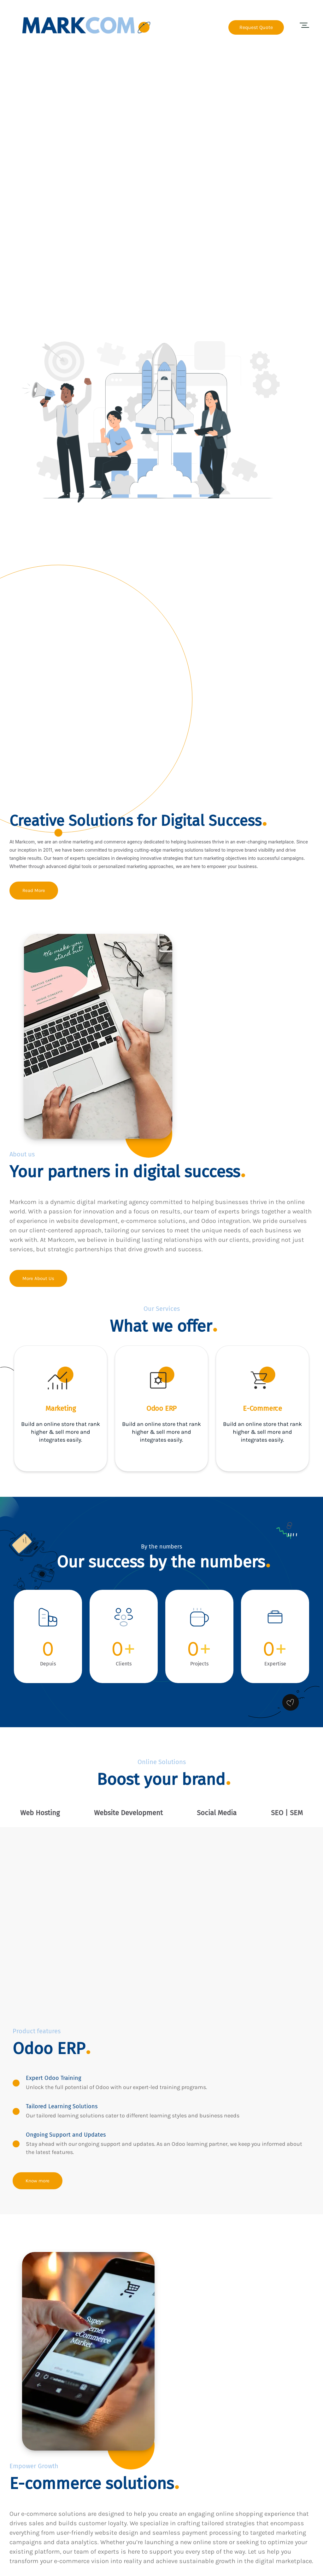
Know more (38, 2176)
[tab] (40, 1813)
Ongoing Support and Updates (69, 2130)
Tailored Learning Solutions (65, 2102)
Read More (33, 891)
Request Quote (256, 27)
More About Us (38, 1279)
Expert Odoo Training (56, 2074)
